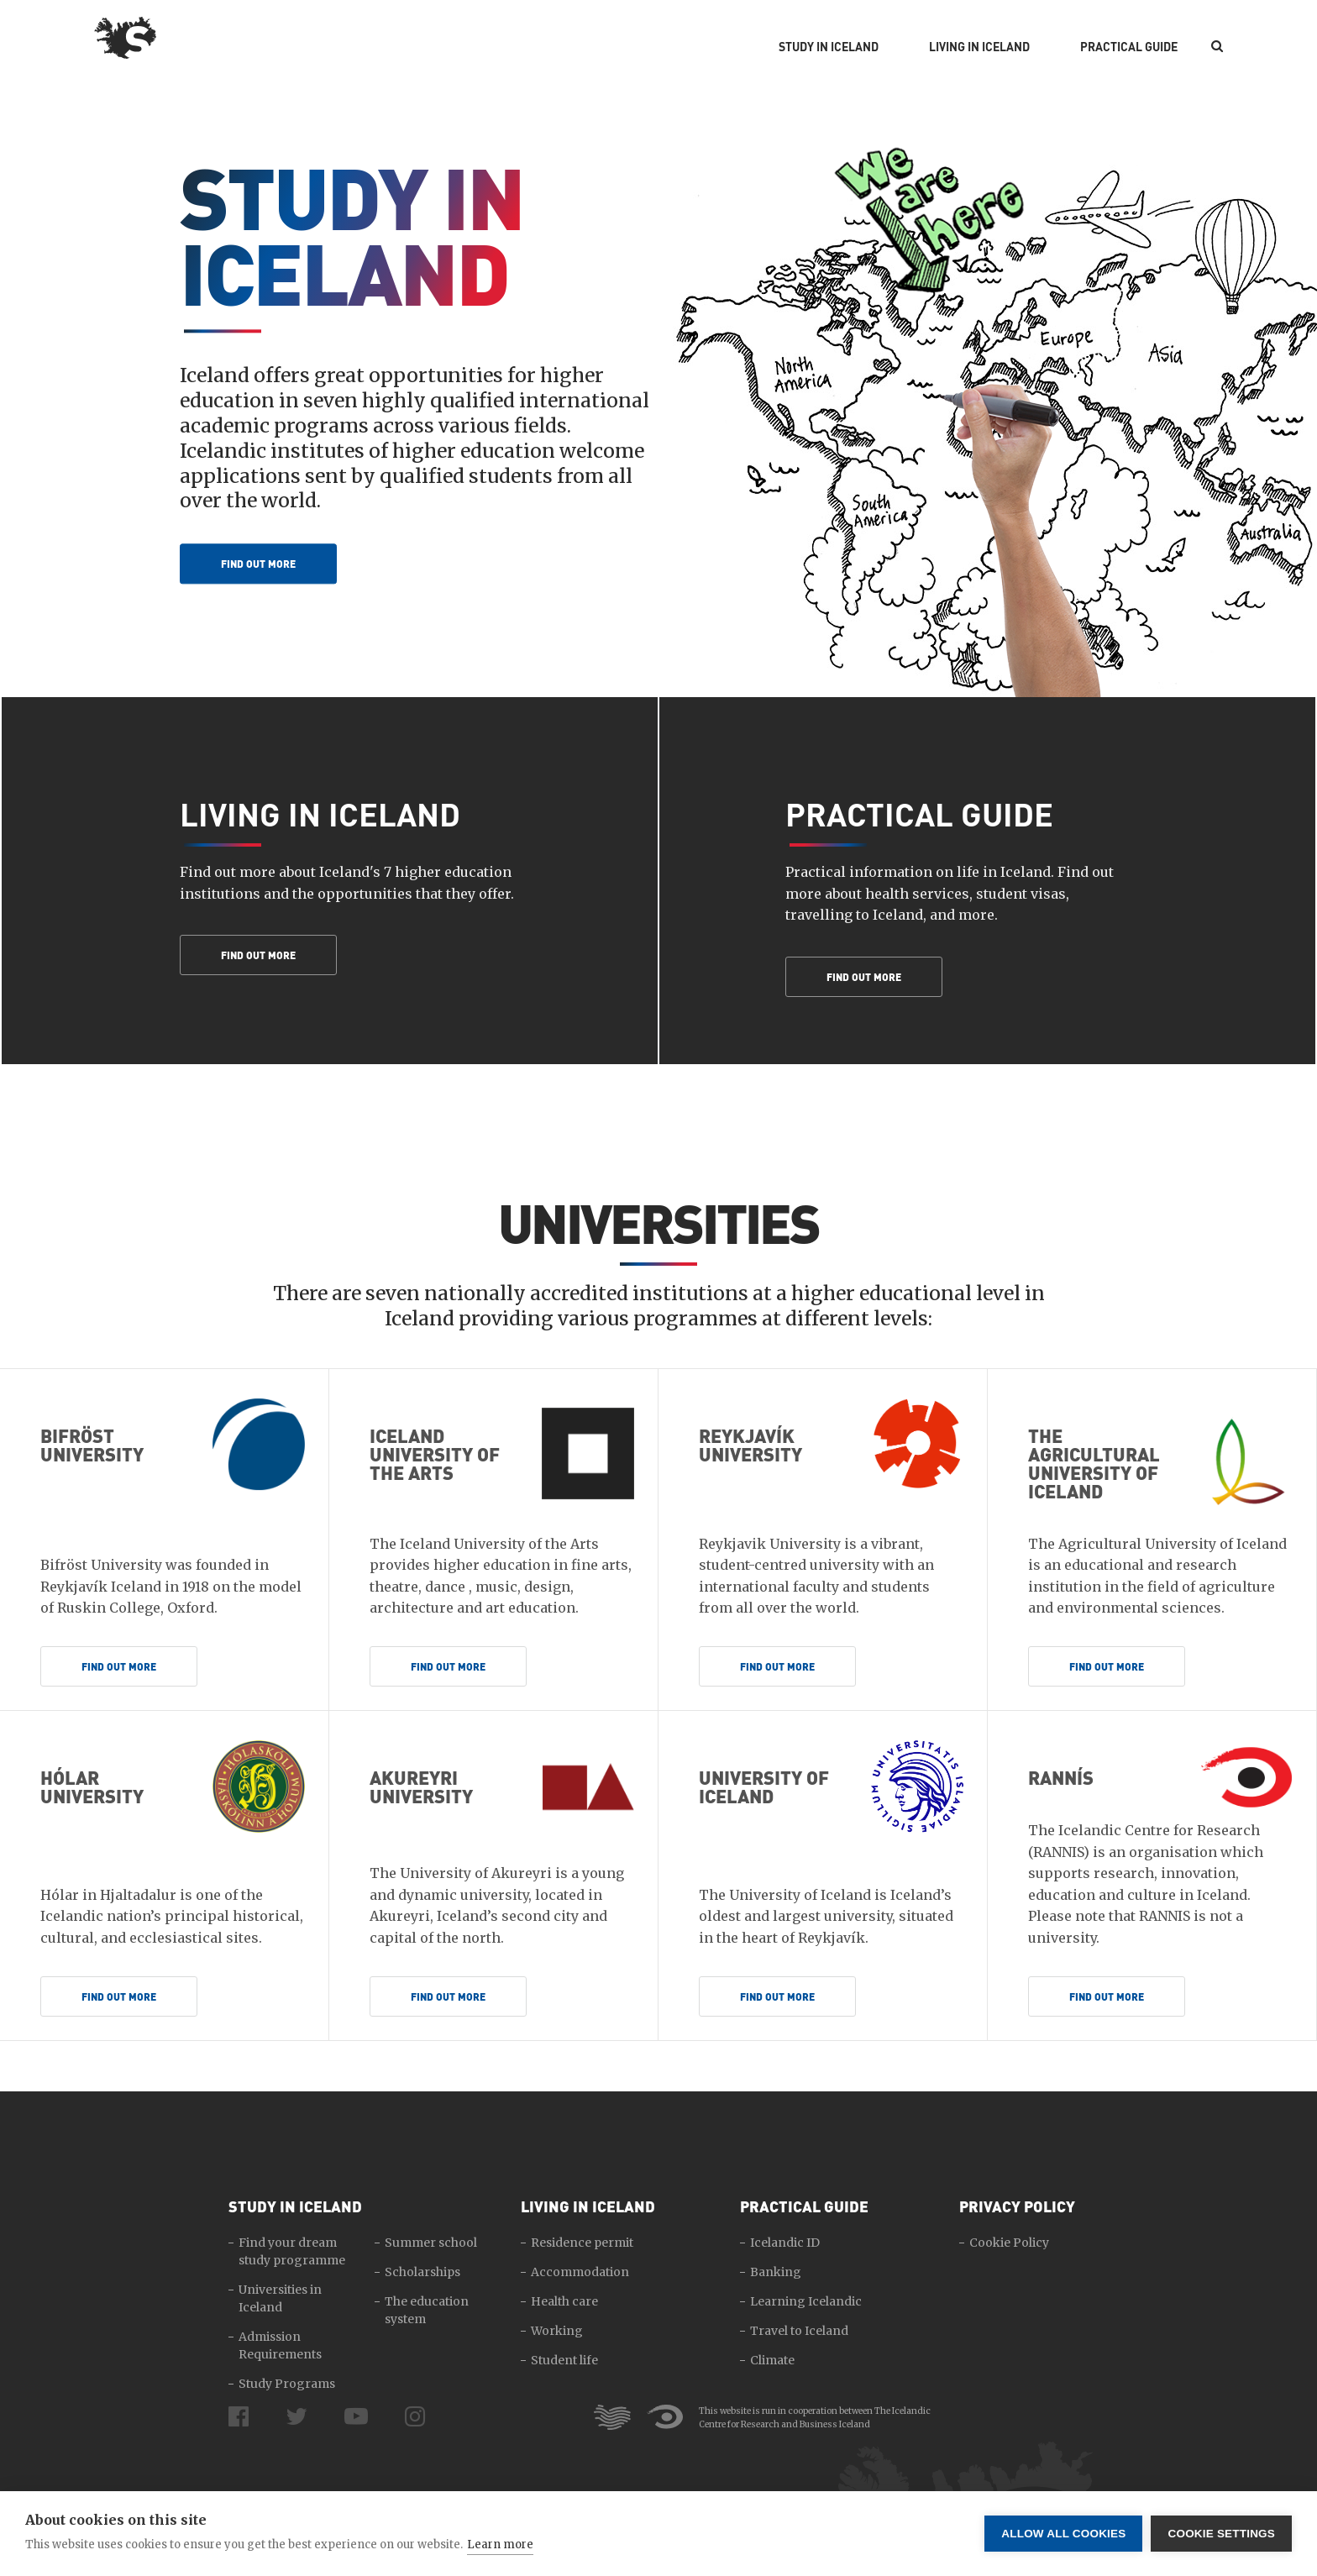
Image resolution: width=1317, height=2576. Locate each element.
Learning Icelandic (806, 2301)
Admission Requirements (280, 2345)
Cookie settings (1221, 2533)
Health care (564, 2301)
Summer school (431, 2242)
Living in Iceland (979, 46)
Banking (775, 2272)
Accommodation (580, 2272)
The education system (427, 2310)
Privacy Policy (1017, 2206)
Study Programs (287, 2383)
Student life (564, 2360)
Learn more (500, 2544)
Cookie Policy (1009, 2242)
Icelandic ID (785, 2242)
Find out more (258, 564)
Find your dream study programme (292, 2251)
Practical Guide (1129, 46)
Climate (772, 2360)
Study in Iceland (829, 46)
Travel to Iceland (799, 2330)
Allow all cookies (1063, 2533)
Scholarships (422, 2272)
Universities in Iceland (280, 2298)
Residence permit (582, 2242)
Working (557, 2330)
